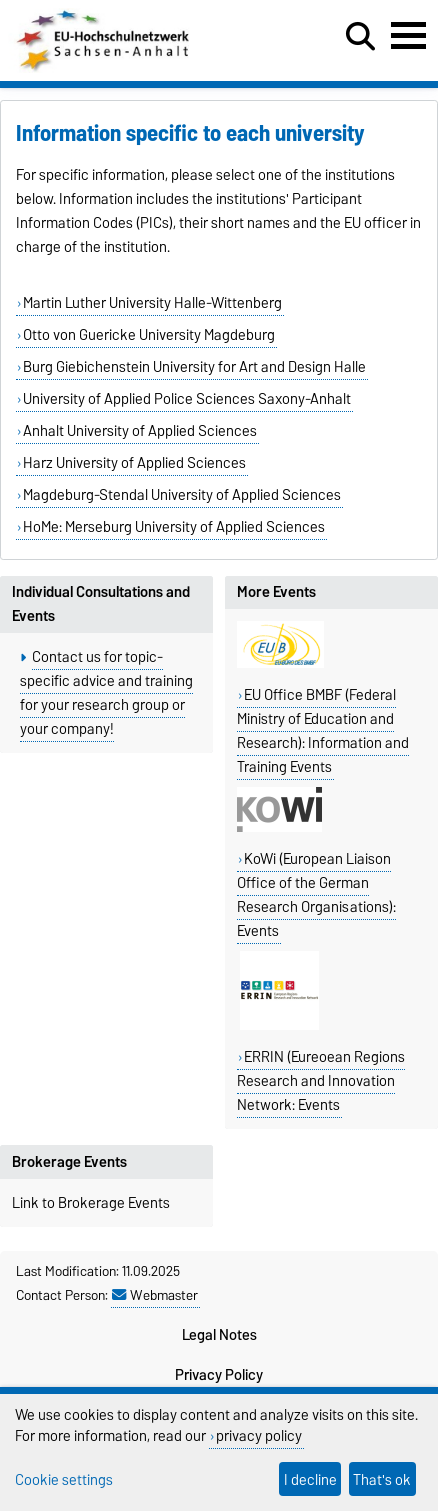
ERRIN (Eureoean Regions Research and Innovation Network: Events (321, 1081)
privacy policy (259, 1435)
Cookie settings (64, 1479)
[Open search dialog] (360, 37)
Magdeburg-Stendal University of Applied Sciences (182, 495)
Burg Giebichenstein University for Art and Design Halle (194, 367)
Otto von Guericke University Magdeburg (149, 335)
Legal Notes (219, 1335)
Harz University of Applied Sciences (134, 463)
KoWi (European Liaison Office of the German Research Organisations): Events (316, 895)
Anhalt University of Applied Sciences (140, 431)
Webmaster (155, 1295)
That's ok (382, 1479)
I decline (310, 1479)
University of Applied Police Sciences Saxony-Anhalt (187, 399)
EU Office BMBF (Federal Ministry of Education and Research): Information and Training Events (323, 731)
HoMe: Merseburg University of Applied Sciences (174, 527)
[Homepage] (104, 68)
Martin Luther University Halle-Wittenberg (152, 303)
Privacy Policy (219, 1375)
